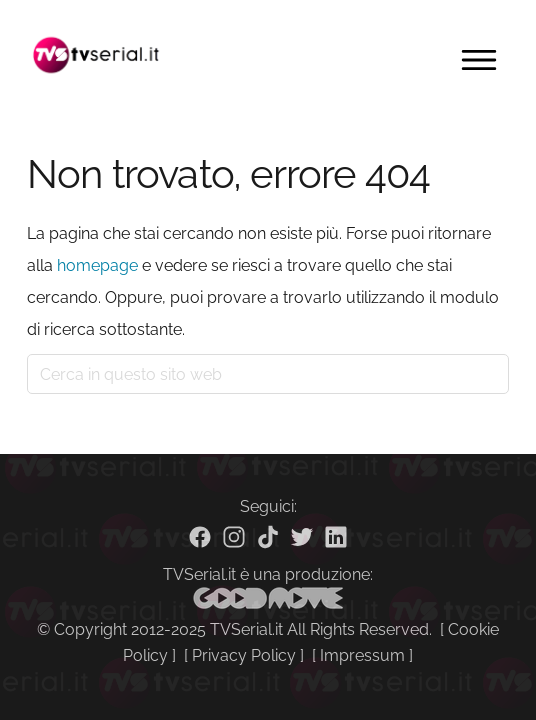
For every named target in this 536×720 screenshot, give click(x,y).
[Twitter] (302, 537)
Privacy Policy (244, 655)
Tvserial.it (97, 55)
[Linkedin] (336, 537)
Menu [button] (479, 60)
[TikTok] (268, 537)
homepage (97, 265)
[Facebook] (200, 537)
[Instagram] (234, 537)
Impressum (362, 655)
